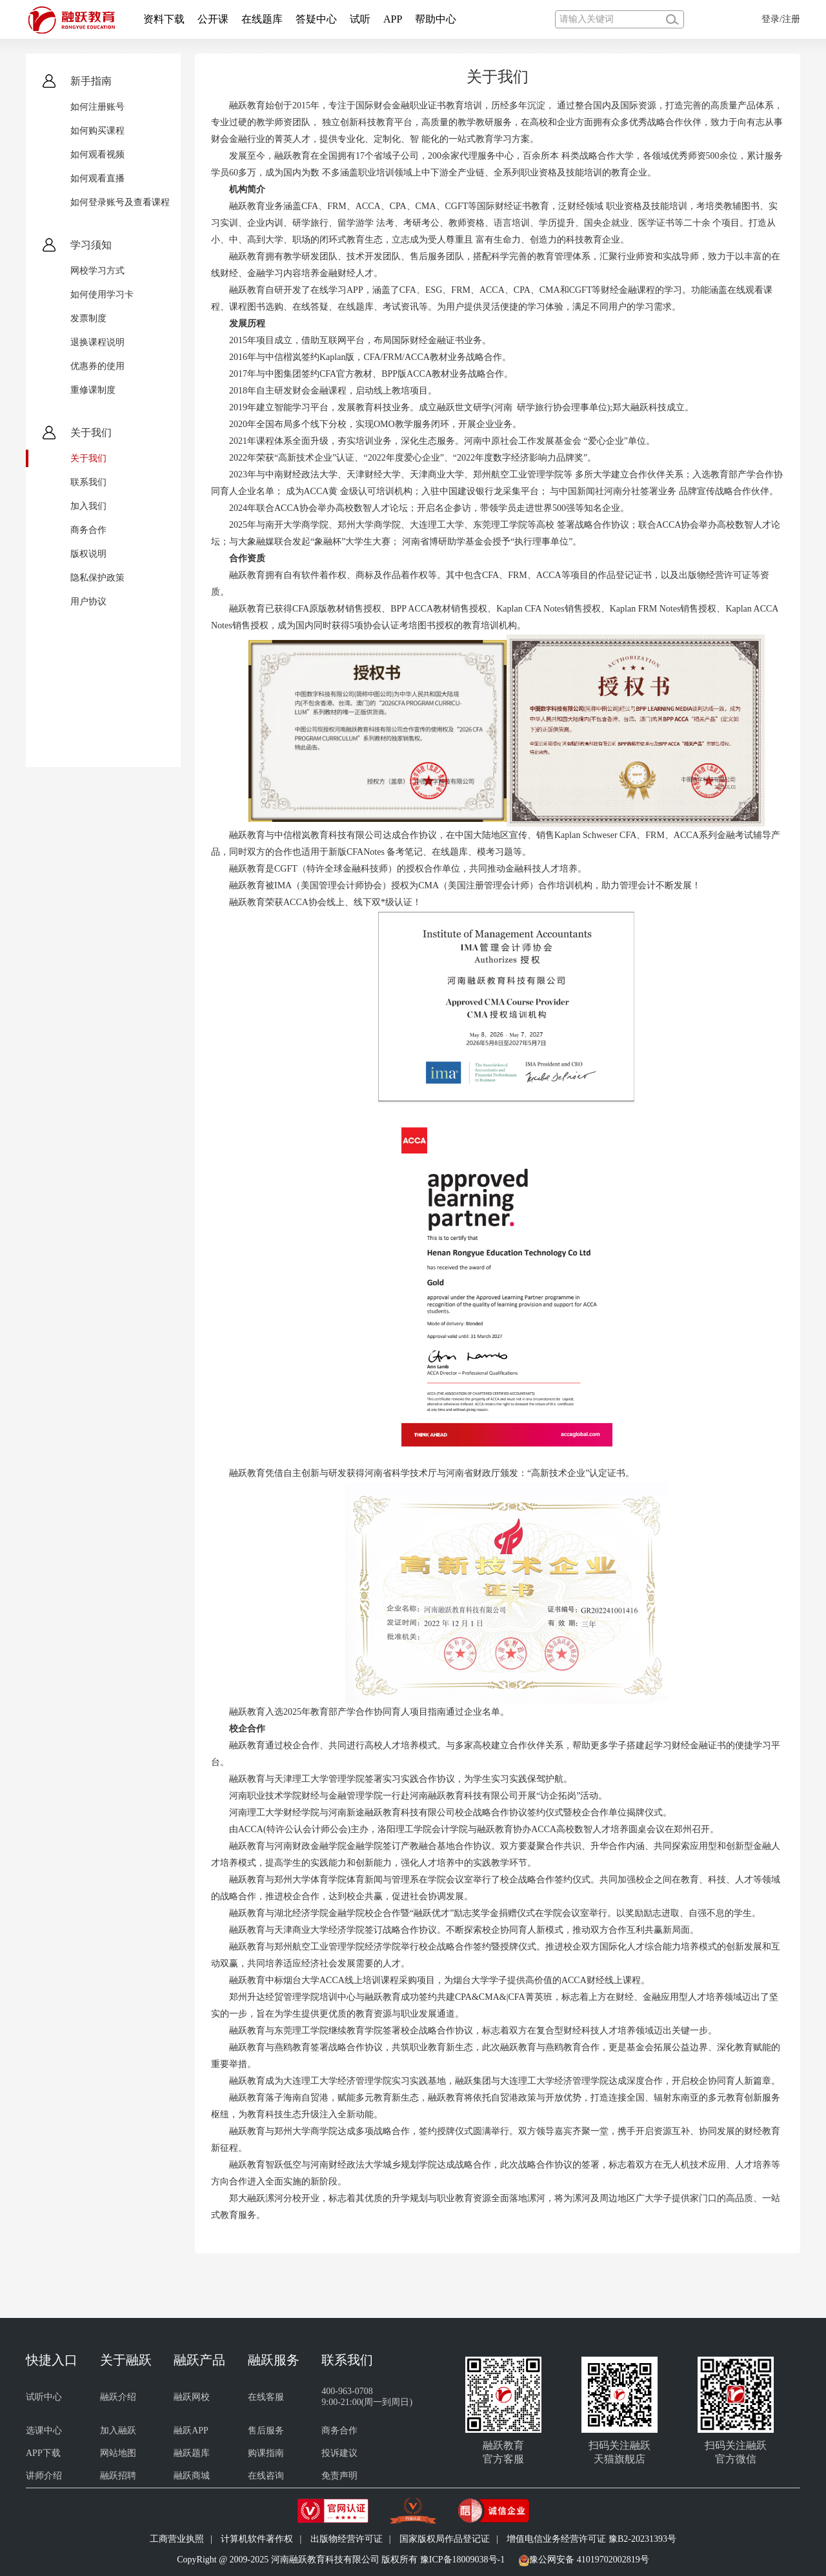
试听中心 (44, 2397)
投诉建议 (339, 2453)
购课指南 (266, 2453)
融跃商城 (192, 2476)
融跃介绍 (118, 2397)
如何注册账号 (97, 107)
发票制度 (88, 318)
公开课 (212, 19)
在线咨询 (266, 2476)
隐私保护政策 (97, 578)
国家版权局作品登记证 (444, 2539)
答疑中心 (316, 19)
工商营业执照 (177, 2539)
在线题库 (262, 19)
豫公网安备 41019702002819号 (589, 2559)
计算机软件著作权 (257, 2539)
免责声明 (339, 2476)
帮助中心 (435, 19)
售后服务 (266, 2430)
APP (392, 19)
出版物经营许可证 (346, 2539)
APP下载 (43, 2453)
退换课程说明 (97, 342)
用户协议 (88, 601)
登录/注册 (780, 19)
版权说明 (88, 554)
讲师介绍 (44, 2476)
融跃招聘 (118, 2476)
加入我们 (88, 506)
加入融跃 (118, 2430)
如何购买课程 (97, 130)
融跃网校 (192, 2397)
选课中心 (44, 2430)
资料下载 (164, 19)
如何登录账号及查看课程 (120, 202)
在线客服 (266, 2397)
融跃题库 (192, 2453)
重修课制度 (93, 390)
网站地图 (118, 2453)
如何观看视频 (97, 154)
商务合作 (88, 530)
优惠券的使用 (97, 366)
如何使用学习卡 (102, 294)
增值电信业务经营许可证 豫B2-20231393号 (591, 2539)
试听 (360, 19)
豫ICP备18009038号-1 (462, 2559)
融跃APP (191, 2430)
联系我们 (88, 482)
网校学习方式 (97, 270)
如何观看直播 (97, 178)
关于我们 (88, 458)
